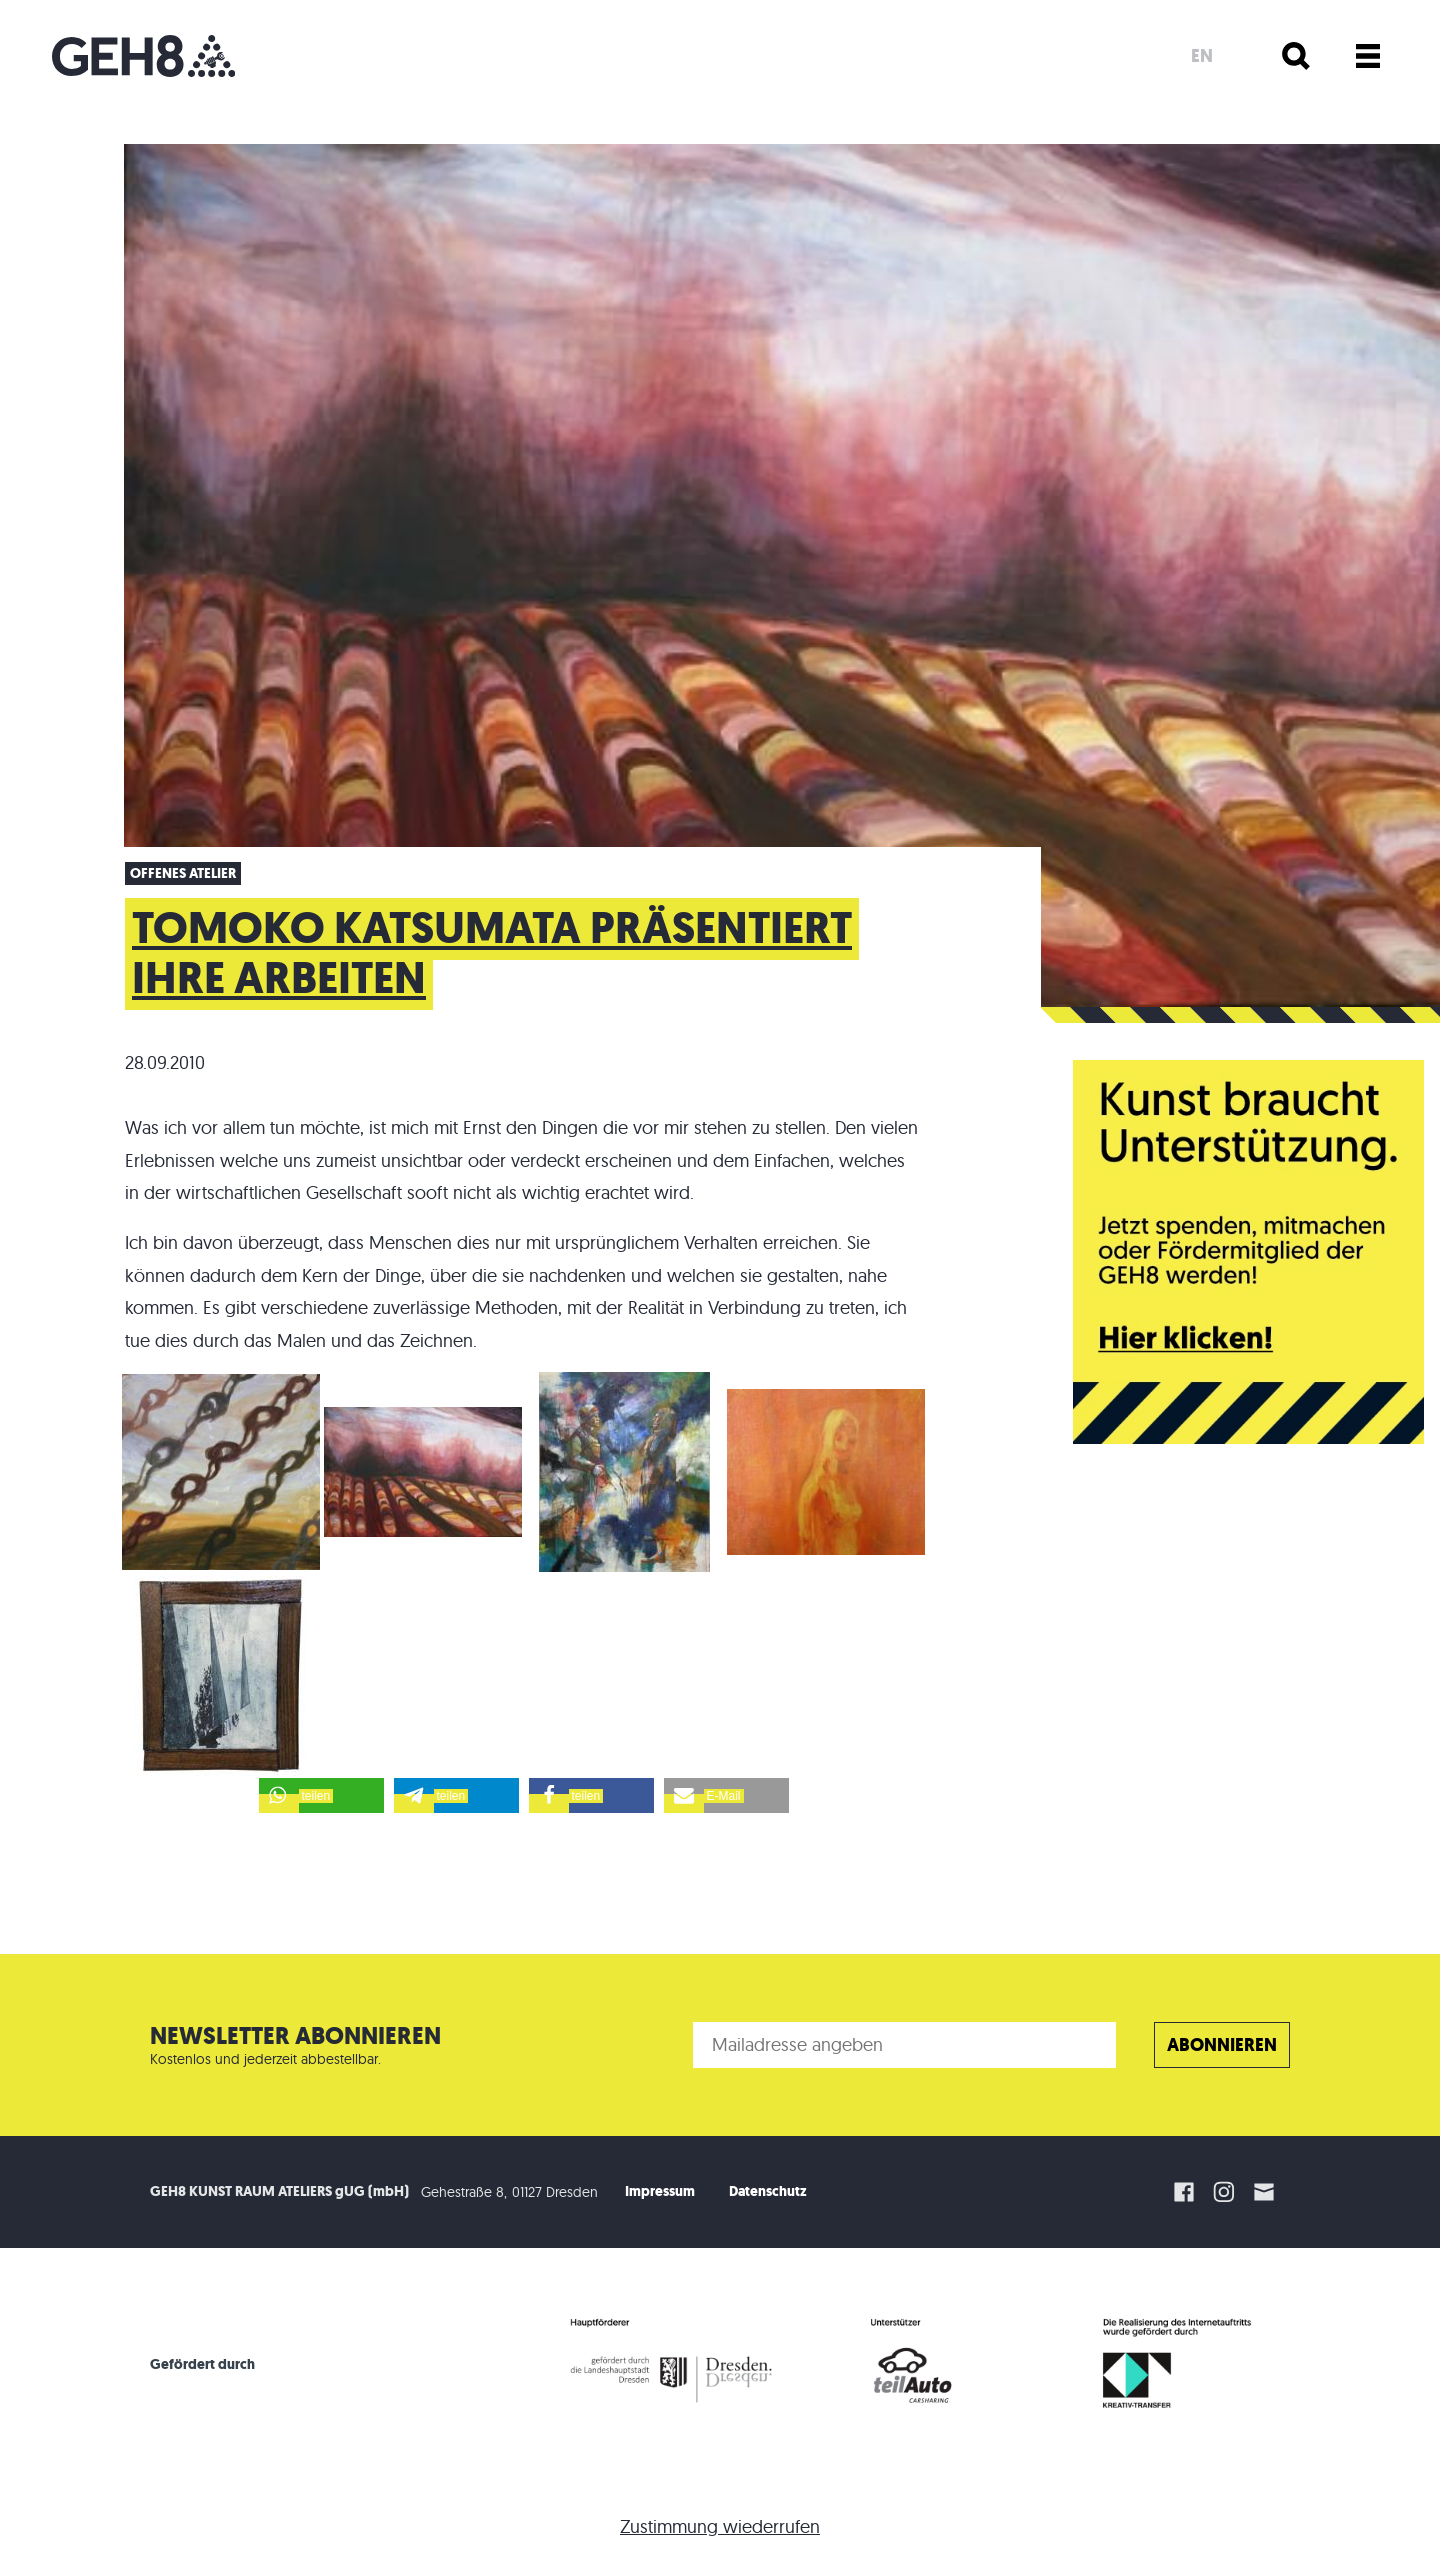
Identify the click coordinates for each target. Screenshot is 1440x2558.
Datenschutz (768, 2191)
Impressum (660, 2191)
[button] (321, 1795)
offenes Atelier (183, 873)
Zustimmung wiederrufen (720, 2526)
